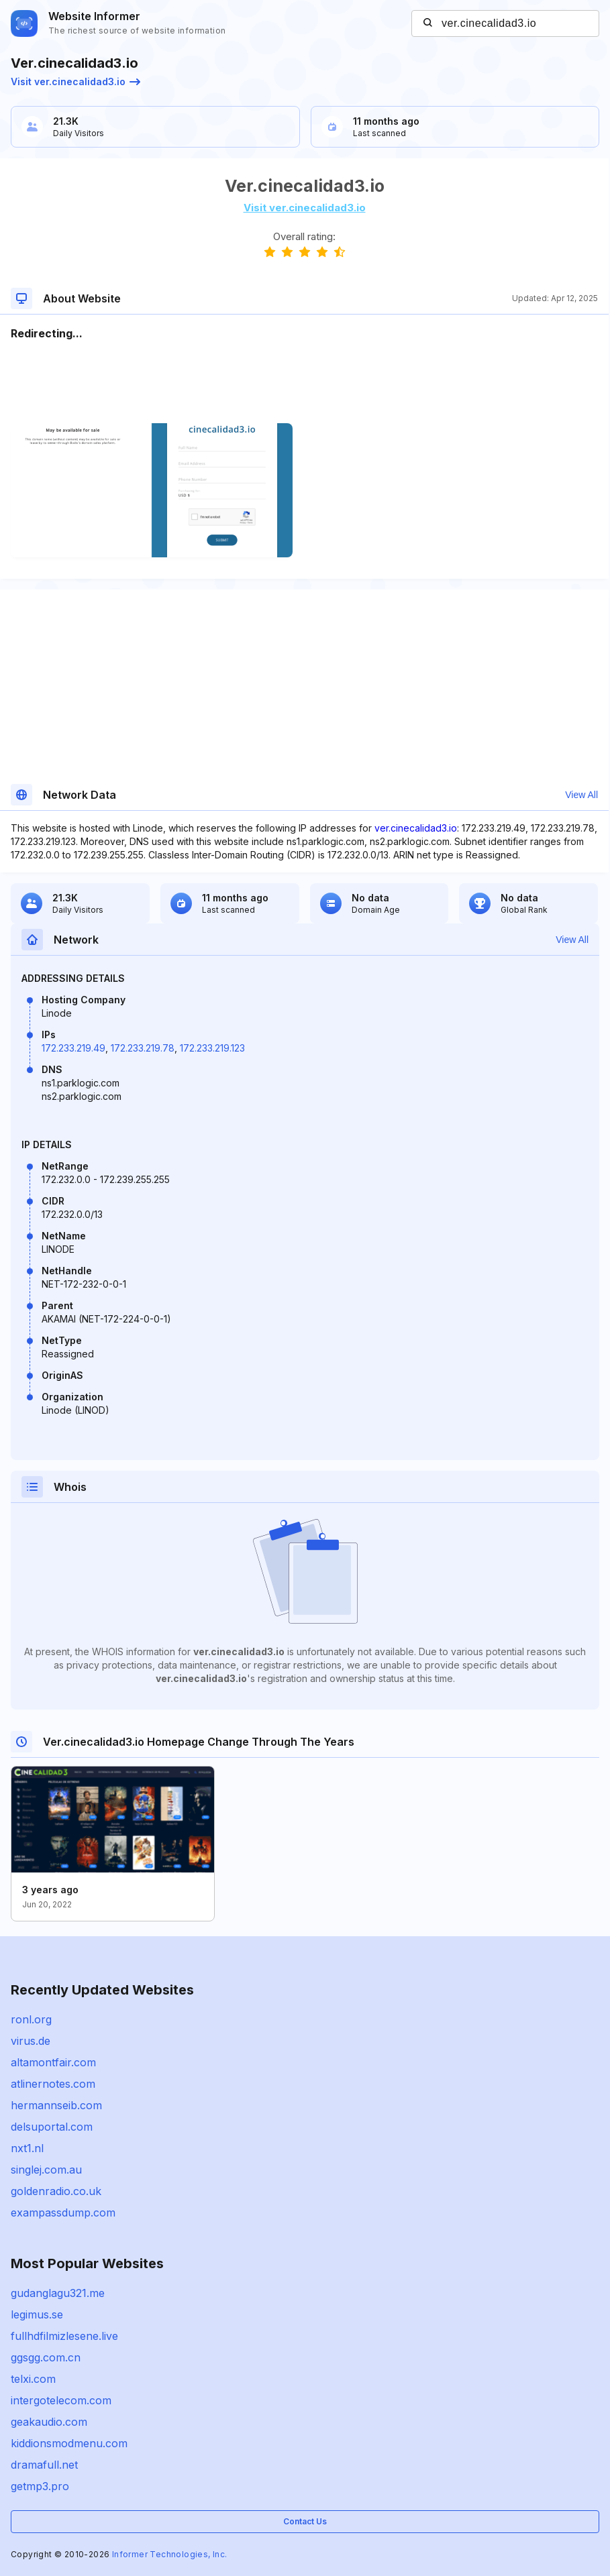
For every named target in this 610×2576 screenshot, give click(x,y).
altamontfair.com (53, 2062)
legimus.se (37, 2314)
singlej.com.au (46, 2169)
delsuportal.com (52, 2126)
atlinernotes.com (53, 2083)
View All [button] (581, 794)
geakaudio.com (49, 2421)
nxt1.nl (27, 2148)
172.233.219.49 (73, 1048)
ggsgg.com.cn (46, 2357)
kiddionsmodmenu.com (69, 2443)
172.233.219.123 (212, 1048)
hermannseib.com (56, 2105)
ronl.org (31, 2019)
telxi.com (33, 2379)
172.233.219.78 (142, 1048)
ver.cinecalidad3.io (415, 828)
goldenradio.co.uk (56, 2191)
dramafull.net (44, 2464)
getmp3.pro (40, 2486)
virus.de (30, 2041)
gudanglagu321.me (58, 2293)
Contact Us (305, 2521)
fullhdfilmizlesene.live (64, 2336)
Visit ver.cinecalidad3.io (75, 81)
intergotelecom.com (61, 2400)
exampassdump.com (63, 2212)
